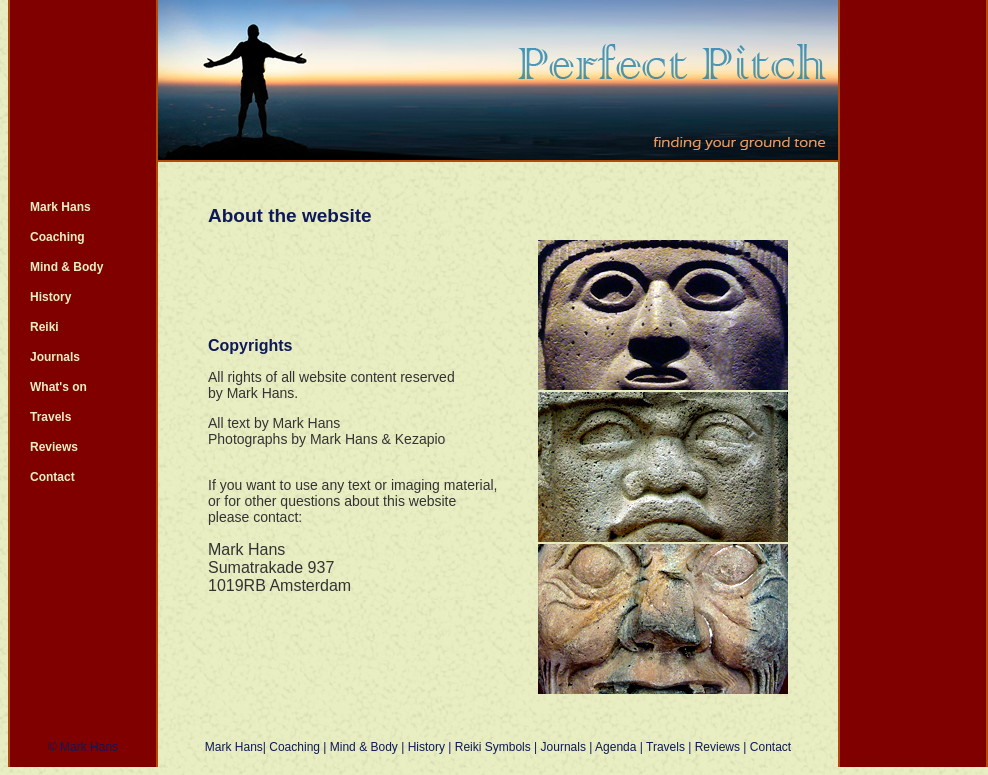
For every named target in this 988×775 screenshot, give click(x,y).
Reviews (54, 447)
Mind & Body (66, 267)
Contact (52, 477)
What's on (58, 387)
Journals (55, 357)
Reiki (44, 327)
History (50, 297)
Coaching (57, 237)
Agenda (615, 747)
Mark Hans (60, 207)
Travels (50, 417)
